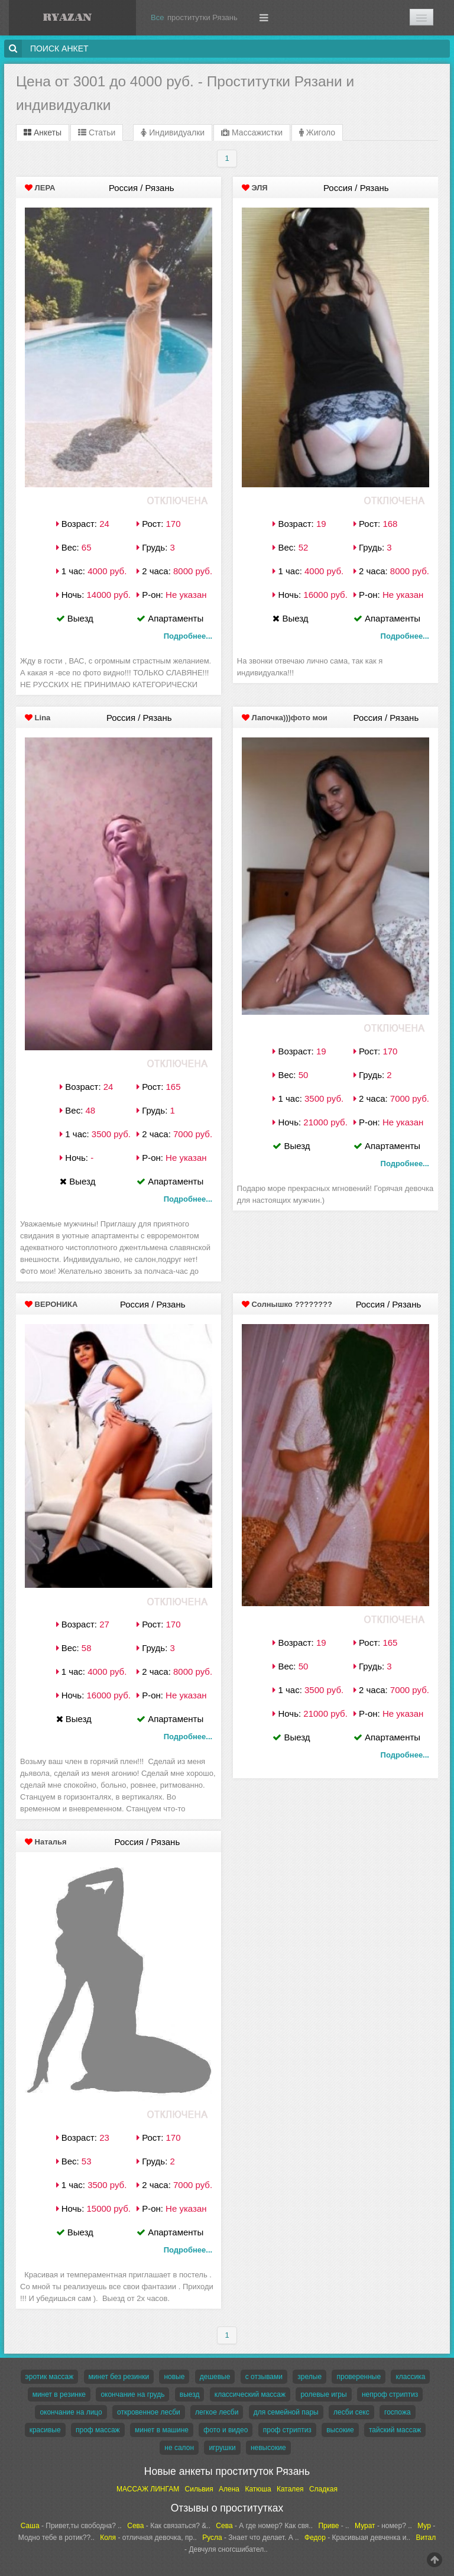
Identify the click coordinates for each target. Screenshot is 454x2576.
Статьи (96, 132)
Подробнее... (188, 636)
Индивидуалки (173, 132)
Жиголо (317, 132)
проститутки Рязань (202, 17)
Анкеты (42, 132)
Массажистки (252, 132)
